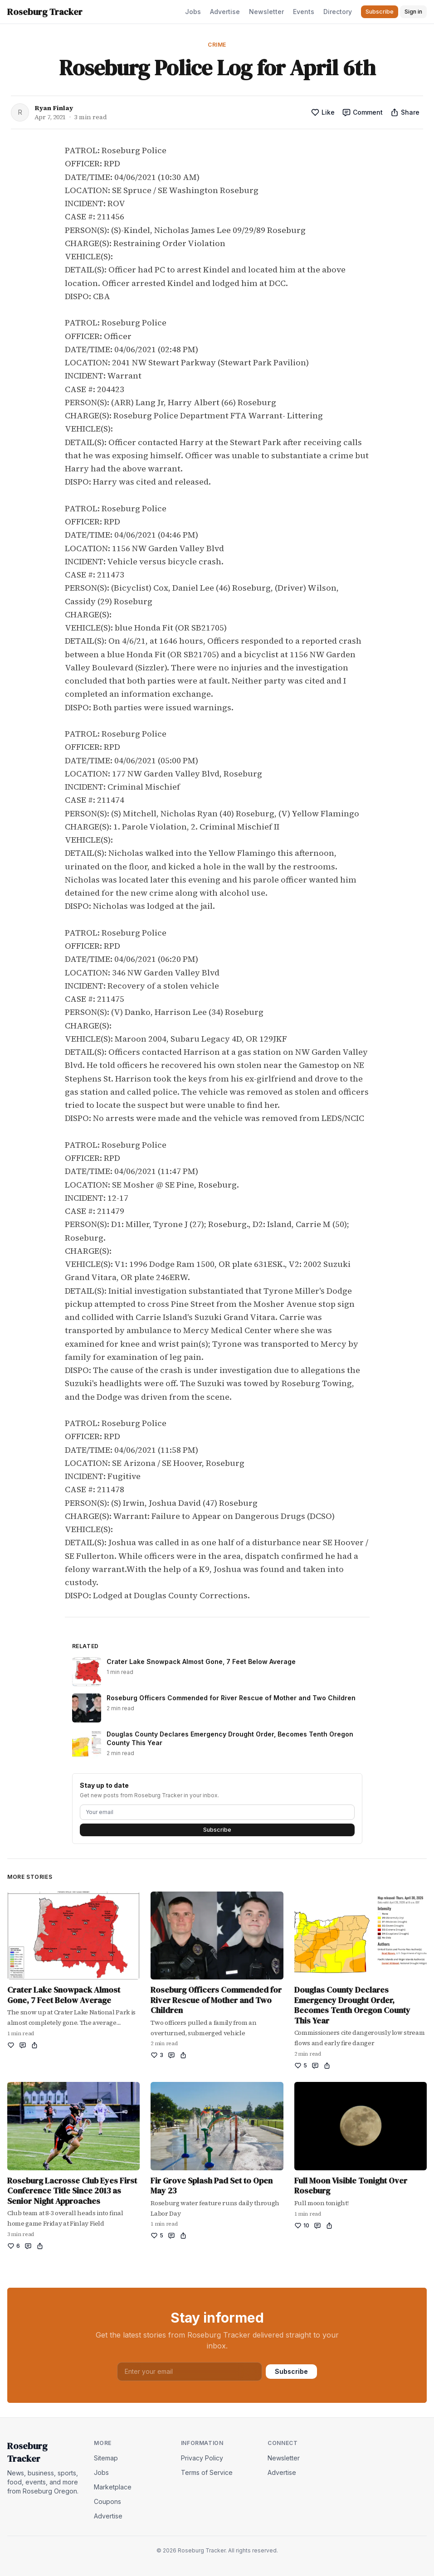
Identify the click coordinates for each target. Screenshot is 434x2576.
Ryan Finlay (53, 107)
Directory (337, 11)
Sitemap (106, 2458)
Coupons (107, 2501)
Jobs (193, 11)
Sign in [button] (413, 11)
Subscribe (217, 1829)
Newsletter (266, 11)
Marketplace (113, 2487)
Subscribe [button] (380, 11)
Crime (217, 44)
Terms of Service (207, 2472)
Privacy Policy (202, 2458)
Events (303, 11)
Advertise (225, 11)
